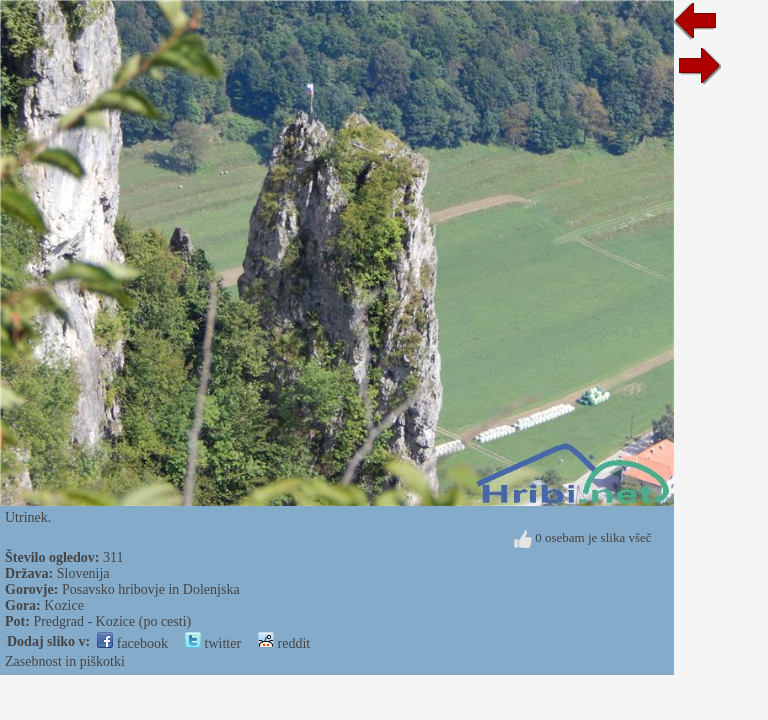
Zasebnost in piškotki (65, 661)
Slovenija (83, 573)
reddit (284, 643)
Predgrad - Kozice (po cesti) (112, 621)
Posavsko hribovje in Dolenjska (151, 589)
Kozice (64, 605)
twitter (213, 643)
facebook (132, 643)
